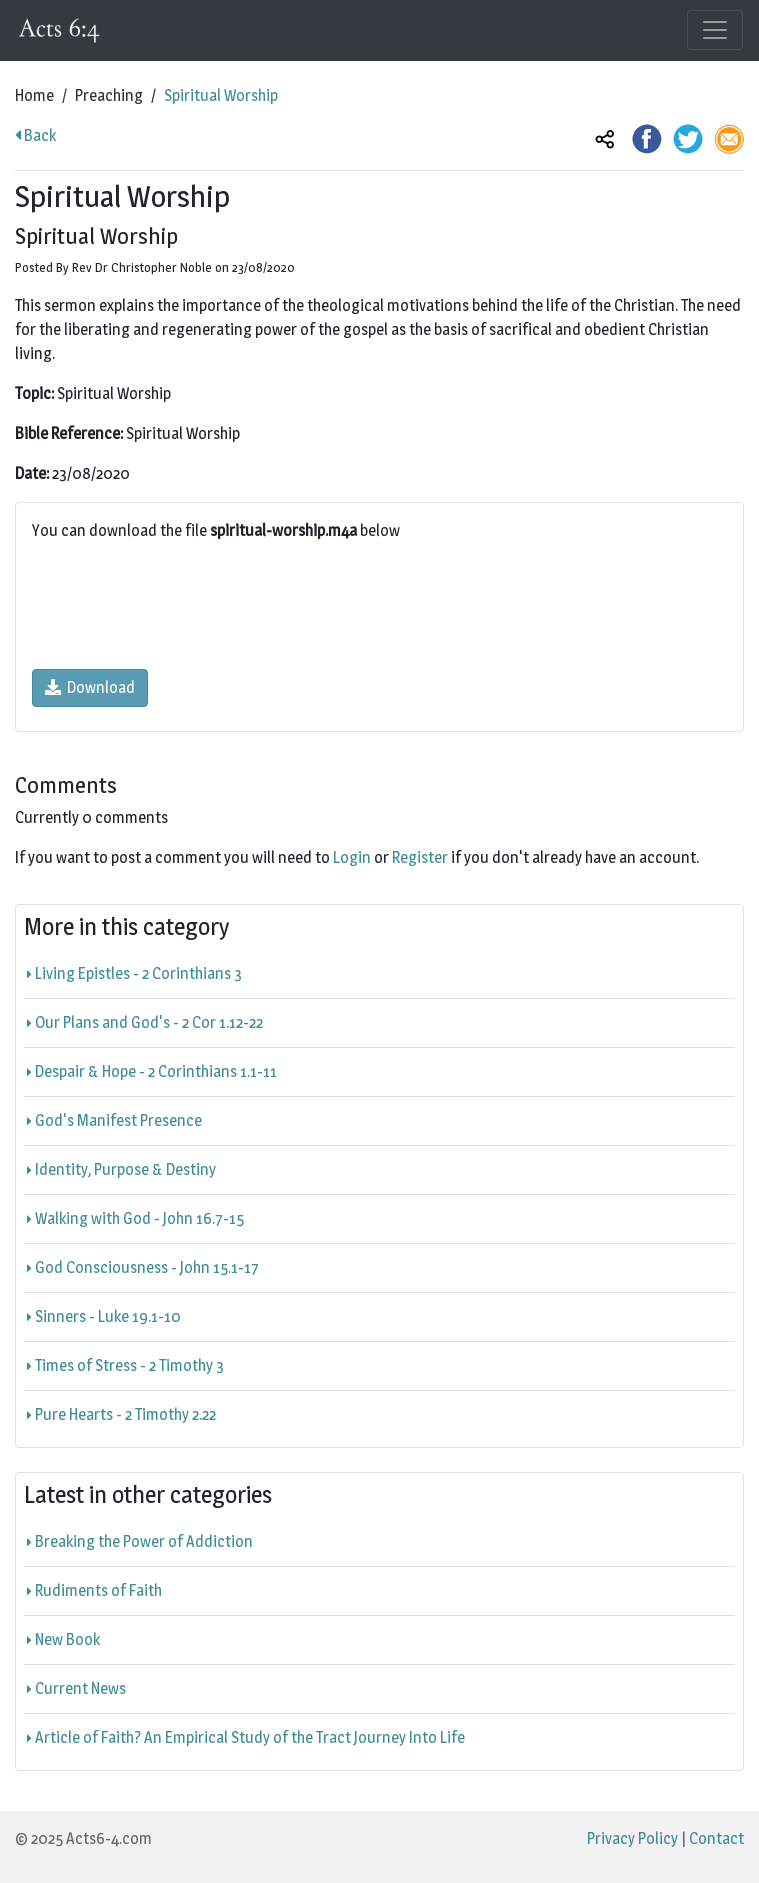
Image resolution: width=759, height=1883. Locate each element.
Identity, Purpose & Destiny (121, 1169)
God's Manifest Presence (114, 1120)
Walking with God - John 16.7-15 (135, 1218)
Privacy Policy (632, 1838)
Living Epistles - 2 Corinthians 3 (134, 973)
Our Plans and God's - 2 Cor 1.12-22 (145, 1022)
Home (34, 95)
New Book (63, 1639)
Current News (76, 1688)
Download (90, 687)
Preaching (109, 95)
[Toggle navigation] (715, 30)
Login (352, 857)
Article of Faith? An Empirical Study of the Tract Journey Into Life (246, 1737)
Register (420, 857)
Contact (716, 1838)
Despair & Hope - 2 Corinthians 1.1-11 (152, 1071)
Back (35, 135)
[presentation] (184, 606)
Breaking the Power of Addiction (140, 1541)
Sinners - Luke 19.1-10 (104, 1316)
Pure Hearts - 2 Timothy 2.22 (121, 1414)
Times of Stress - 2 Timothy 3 (125, 1365)
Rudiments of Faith (94, 1590)
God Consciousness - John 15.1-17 (143, 1267)
